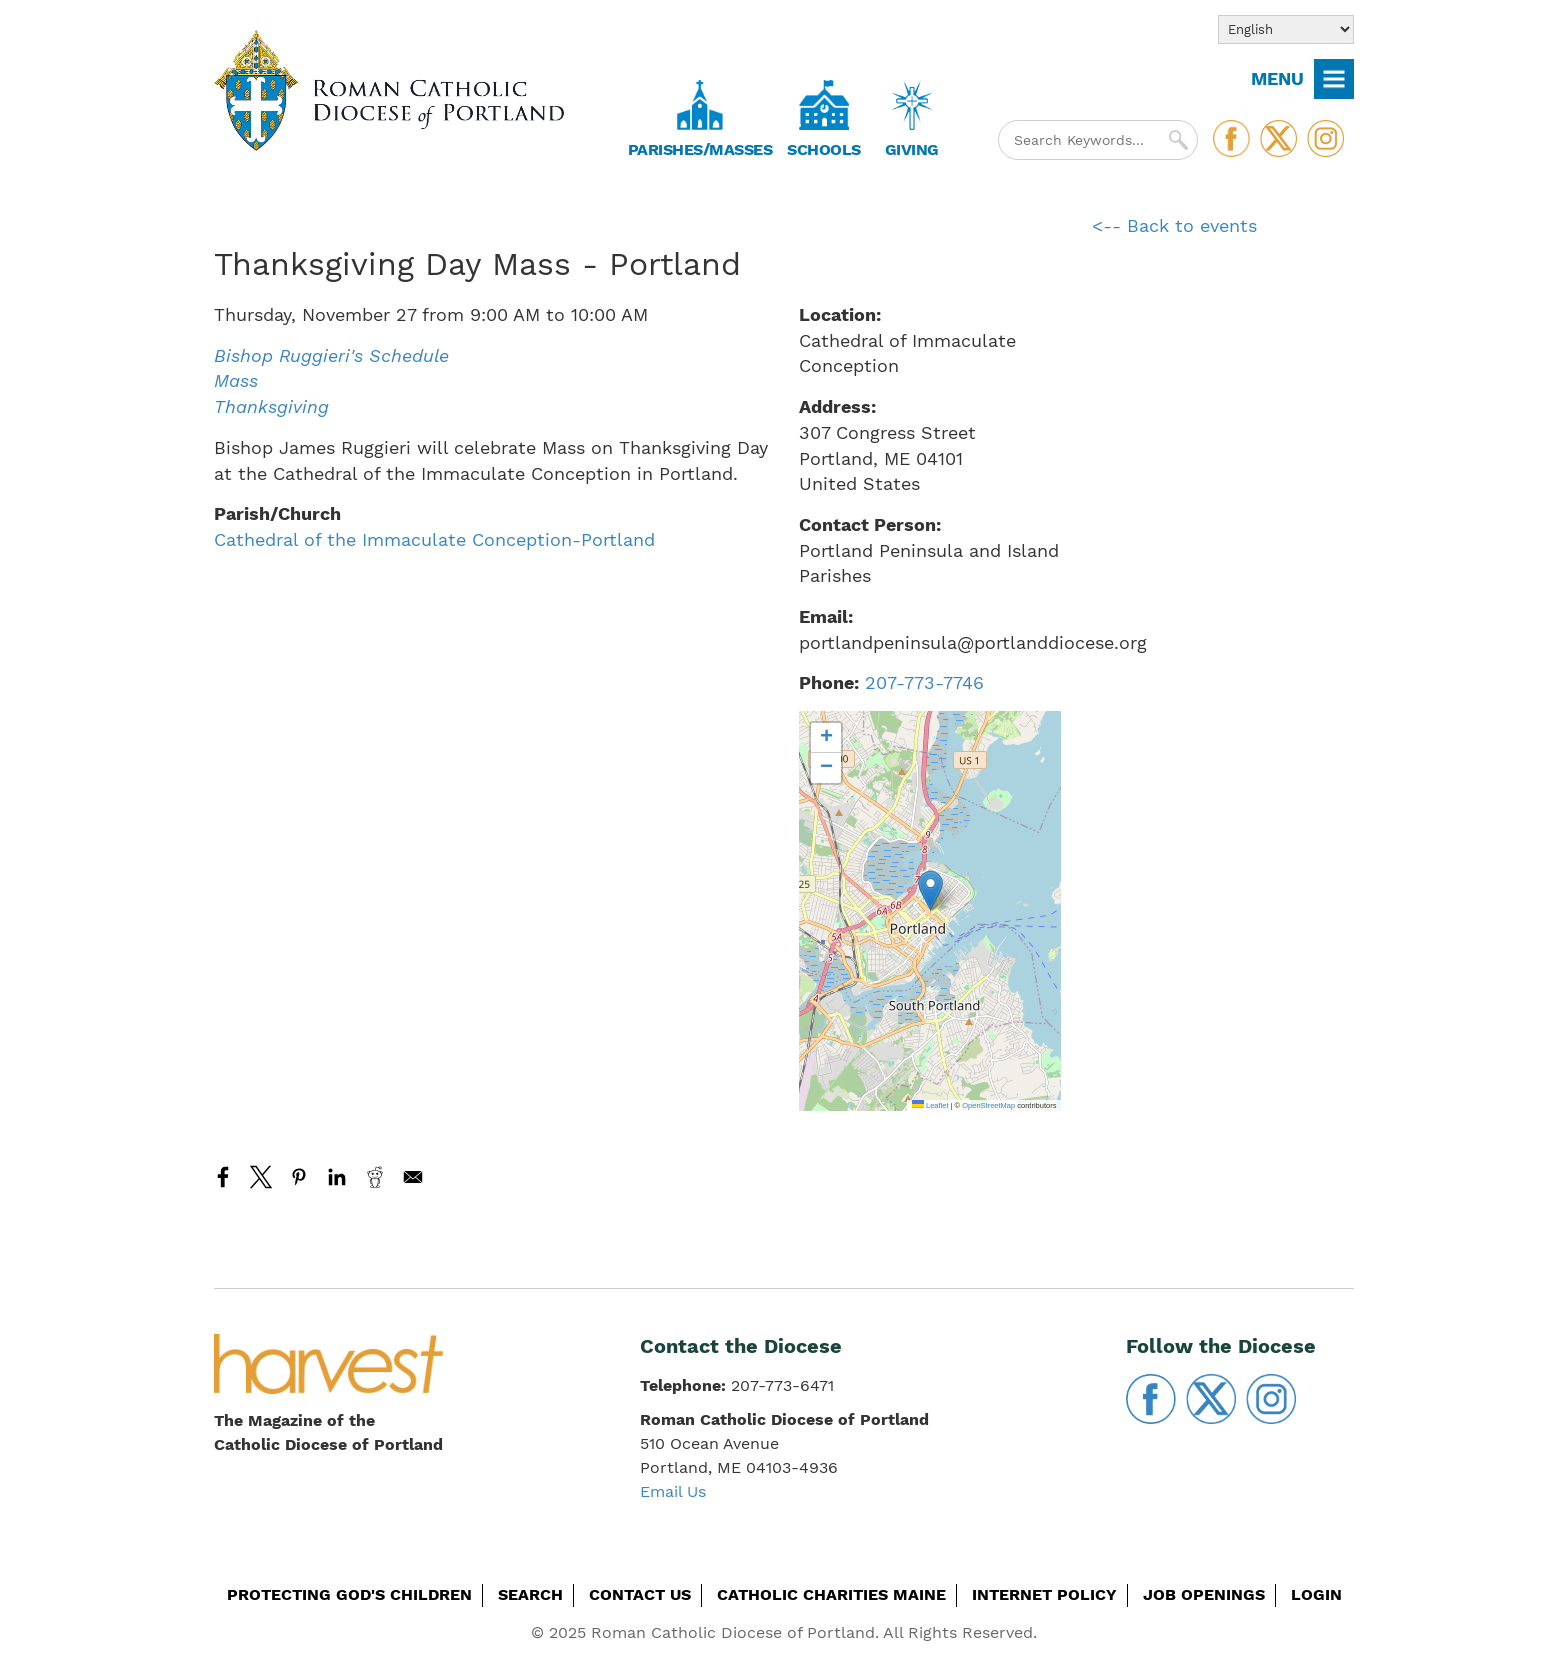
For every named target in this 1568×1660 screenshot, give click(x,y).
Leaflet (930, 1105)
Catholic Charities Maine (831, 1594)
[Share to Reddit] (375, 1177)
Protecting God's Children (349, 1594)
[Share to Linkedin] (337, 1177)
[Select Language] (1286, 29)
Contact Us (640, 1594)
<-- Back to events (1174, 225)
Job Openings (1204, 1594)
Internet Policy (1044, 1594)
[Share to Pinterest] (299, 1177)
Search (530, 1594)
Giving (912, 149)
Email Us (673, 1491)
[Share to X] (261, 1177)
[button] (930, 890)
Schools (824, 149)
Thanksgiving (271, 406)
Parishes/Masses (700, 149)
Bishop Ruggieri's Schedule (331, 355)
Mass (236, 380)
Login (1316, 1594)
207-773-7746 (924, 682)
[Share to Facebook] (223, 1177)
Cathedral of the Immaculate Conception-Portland (434, 539)
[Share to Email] (413, 1177)
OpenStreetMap (988, 1105)
